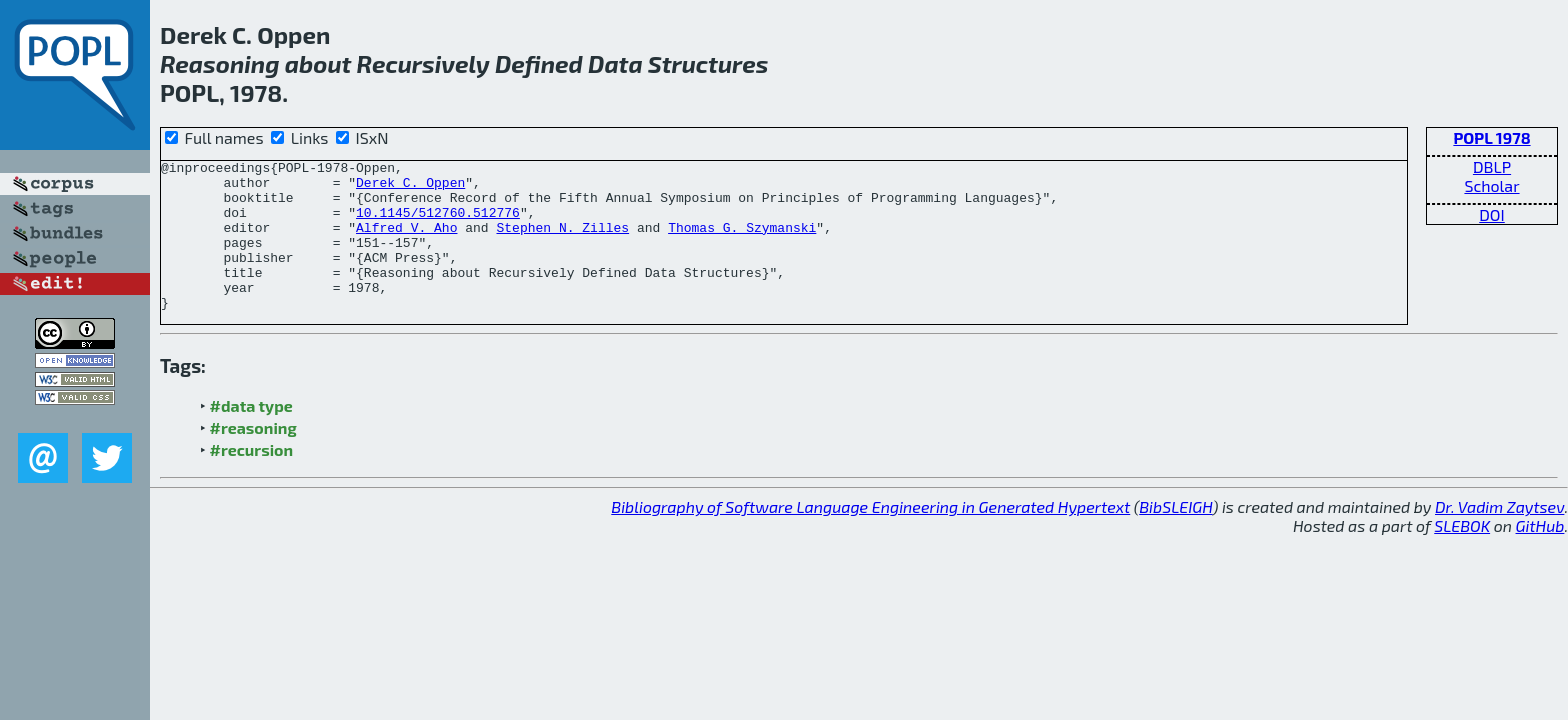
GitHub (1540, 555)
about (318, 63)
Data (615, 63)
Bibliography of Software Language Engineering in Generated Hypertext (870, 536)
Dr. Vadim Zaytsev (1499, 536)
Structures (708, 63)
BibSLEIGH (1175, 536)
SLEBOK (1462, 555)
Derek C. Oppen (410, 188)
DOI (1492, 214)
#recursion (252, 479)
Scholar (1491, 185)
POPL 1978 (1491, 137)
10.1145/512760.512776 (438, 224)
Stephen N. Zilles (562, 242)
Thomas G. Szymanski (742, 242)
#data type (251, 435)
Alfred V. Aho (406, 242)
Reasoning (220, 63)
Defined (539, 63)
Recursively (423, 63)
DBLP (1492, 166)
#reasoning (253, 457)
